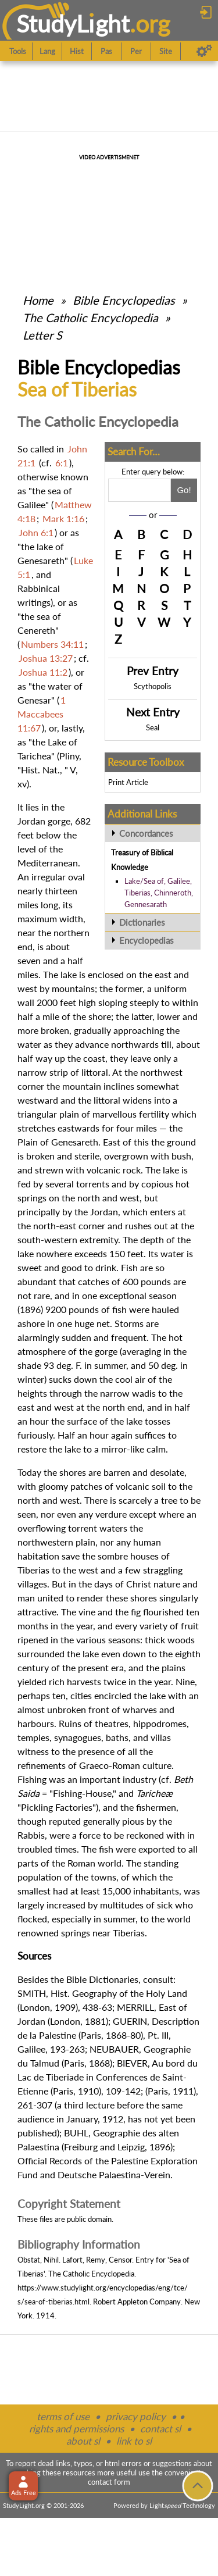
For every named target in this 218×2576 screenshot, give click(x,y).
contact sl (160, 2428)
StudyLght (73, 23)
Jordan (31, 820)
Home (38, 300)
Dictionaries (142, 922)
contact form (109, 2481)
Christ (138, 1583)
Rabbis (31, 1834)
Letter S (42, 335)
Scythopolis (152, 686)
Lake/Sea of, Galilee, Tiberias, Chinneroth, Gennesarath (158, 892)
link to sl (134, 2441)
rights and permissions (76, 2428)
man (26, 1597)
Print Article (128, 782)
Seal (152, 727)
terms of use (63, 2416)
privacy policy (136, 2416)
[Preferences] (204, 51)
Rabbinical (38, 588)
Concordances (146, 833)
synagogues (77, 1737)
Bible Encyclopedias (124, 300)
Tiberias (33, 1569)
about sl (83, 2441)
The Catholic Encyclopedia (90, 317)
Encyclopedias (146, 940)
